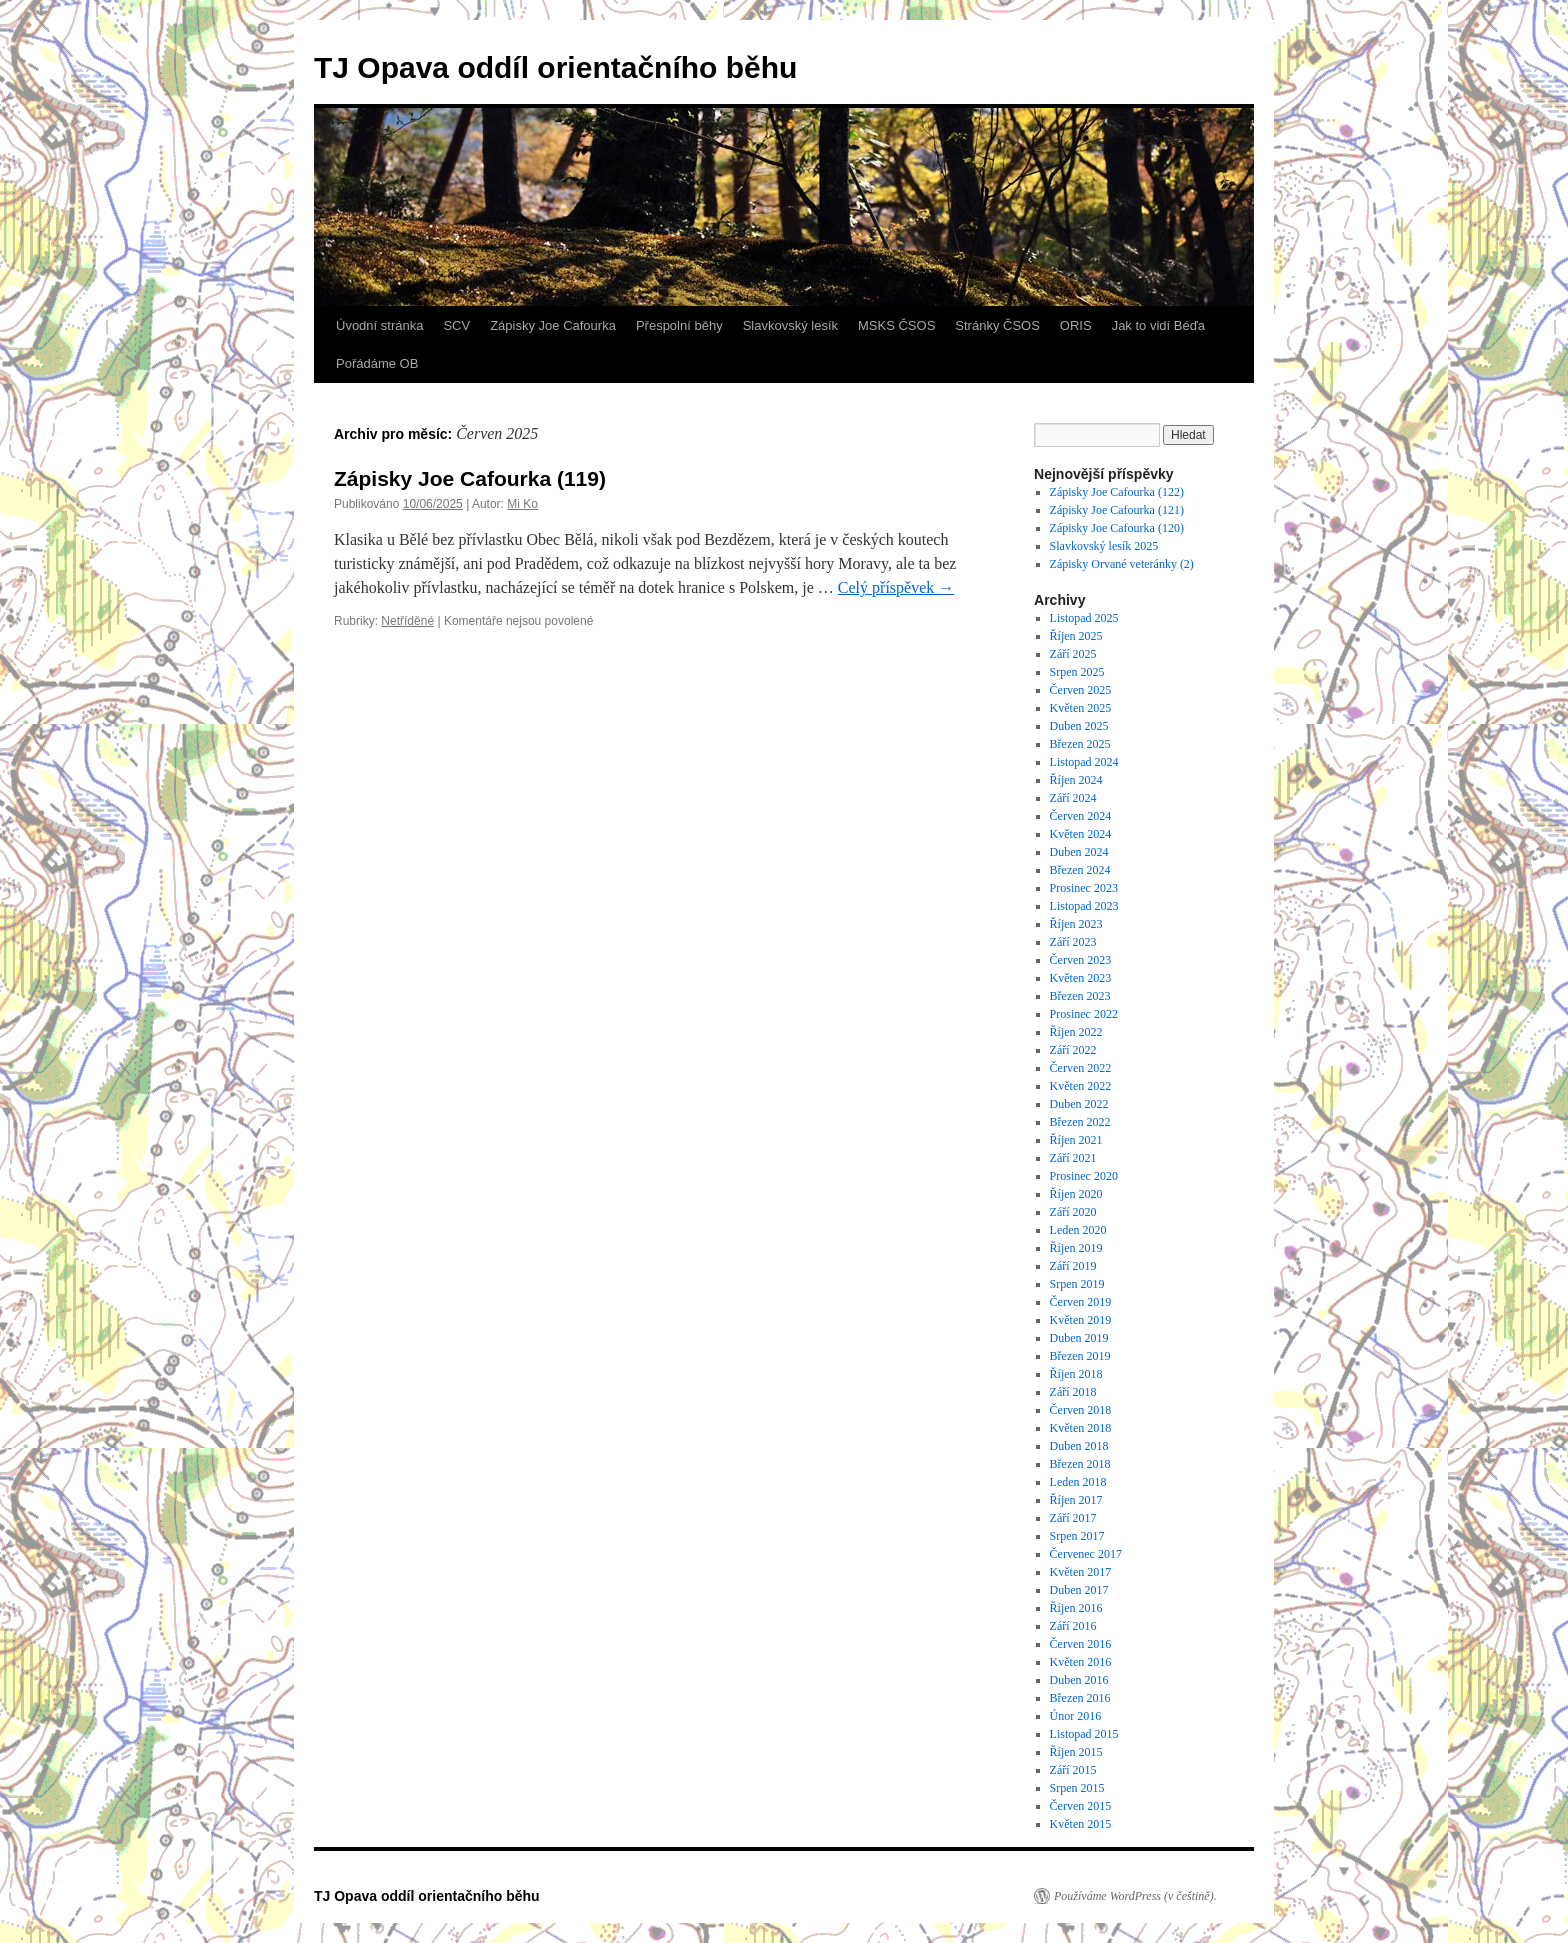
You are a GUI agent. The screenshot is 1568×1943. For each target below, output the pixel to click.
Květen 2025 (1081, 708)
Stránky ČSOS (997, 325)
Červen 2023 (1081, 960)
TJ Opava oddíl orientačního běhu (555, 67)
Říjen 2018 (1076, 1374)
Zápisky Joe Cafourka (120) (1118, 528)
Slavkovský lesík (790, 325)
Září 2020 (1073, 1212)
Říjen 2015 (1076, 1752)
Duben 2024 (1079, 852)
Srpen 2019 (1077, 1284)
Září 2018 (1073, 1392)
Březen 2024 (1080, 870)
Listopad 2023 (1084, 906)
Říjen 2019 (1076, 1248)
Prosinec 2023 (1084, 888)
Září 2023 (1073, 942)
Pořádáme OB (377, 363)
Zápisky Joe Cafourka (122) (1118, 492)
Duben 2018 (1079, 1446)
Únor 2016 (1076, 1716)
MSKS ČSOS (896, 325)
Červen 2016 (1081, 1644)
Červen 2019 (1081, 1302)
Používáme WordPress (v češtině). (1135, 1896)
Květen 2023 (1081, 978)
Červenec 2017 (1086, 1554)
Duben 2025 (1079, 726)
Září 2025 (1073, 654)
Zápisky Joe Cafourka (553, 325)
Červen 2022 (1081, 1068)
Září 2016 (1073, 1626)
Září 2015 (1073, 1770)
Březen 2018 (1080, 1464)
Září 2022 (1073, 1050)
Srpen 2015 (1077, 1788)
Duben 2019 (1079, 1338)
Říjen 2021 (1076, 1140)
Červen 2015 (1081, 1806)
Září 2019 (1073, 1266)
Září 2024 (1073, 798)
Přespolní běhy (679, 325)
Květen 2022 (1081, 1086)
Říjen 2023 (1076, 924)
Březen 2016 (1080, 1698)
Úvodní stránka (379, 325)
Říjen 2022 (1076, 1032)
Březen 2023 (1080, 996)
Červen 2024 (1081, 816)
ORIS (1076, 325)
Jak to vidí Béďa (1158, 325)
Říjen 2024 (1076, 780)
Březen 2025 (1080, 744)
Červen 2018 (1081, 1410)
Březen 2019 (1080, 1356)
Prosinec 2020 (1084, 1176)
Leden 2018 (1078, 1482)
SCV (456, 325)
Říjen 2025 (1076, 636)
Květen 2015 (1081, 1824)
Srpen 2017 (1077, 1536)
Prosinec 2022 (1084, 1014)
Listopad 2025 (1084, 618)
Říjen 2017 (1076, 1500)
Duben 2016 (1079, 1680)
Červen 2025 (1081, 690)
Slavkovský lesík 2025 (1104, 546)
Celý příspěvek (896, 587)
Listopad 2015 (1084, 1734)
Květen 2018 (1081, 1428)
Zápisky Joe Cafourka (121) (1118, 510)
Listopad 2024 (1084, 762)
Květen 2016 (1081, 1662)
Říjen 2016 (1076, 1608)
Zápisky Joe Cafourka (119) (473, 478)
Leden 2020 (1078, 1230)
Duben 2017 (1079, 1590)
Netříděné (407, 621)
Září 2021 (1073, 1158)
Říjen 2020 (1076, 1194)
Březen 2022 (1080, 1122)
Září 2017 (1073, 1518)
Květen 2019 (1081, 1320)
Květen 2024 (1081, 834)
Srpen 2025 (1077, 672)
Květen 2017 (1081, 1572)
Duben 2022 (1079, 1104)
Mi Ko (522, 504)
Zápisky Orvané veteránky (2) (1122, 564)
